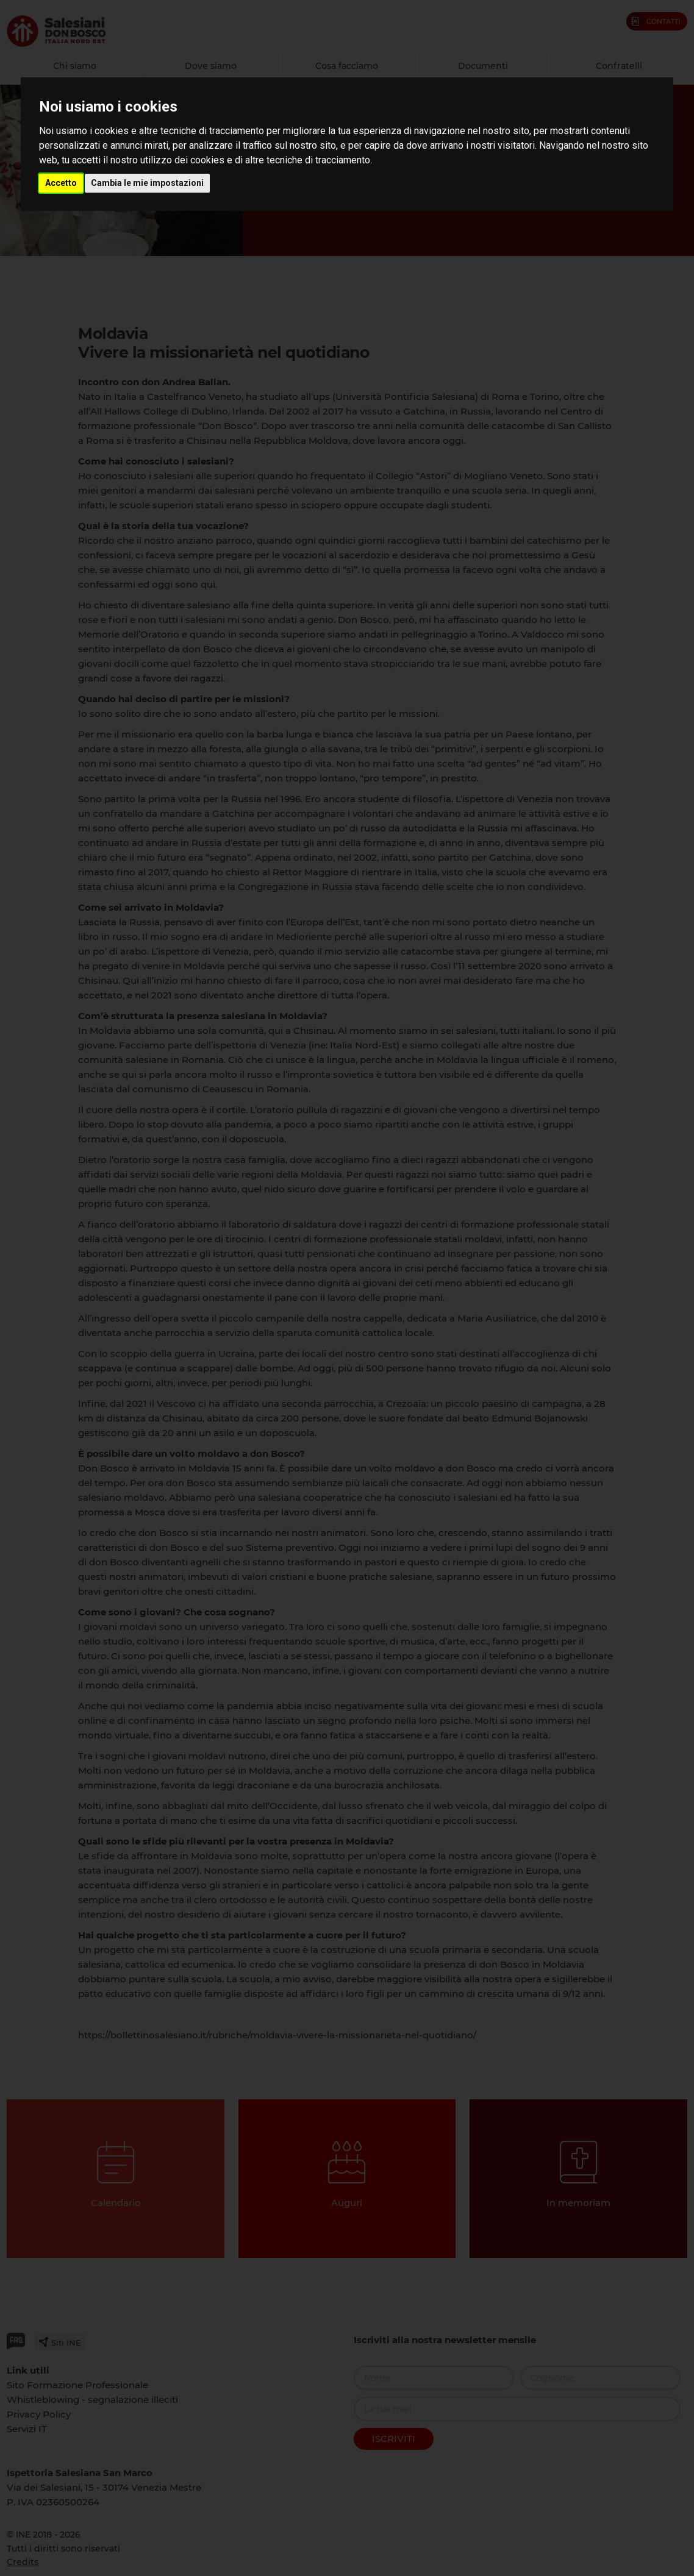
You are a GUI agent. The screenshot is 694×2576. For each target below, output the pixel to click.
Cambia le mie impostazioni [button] (147, 183)
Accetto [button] (61, 183)
